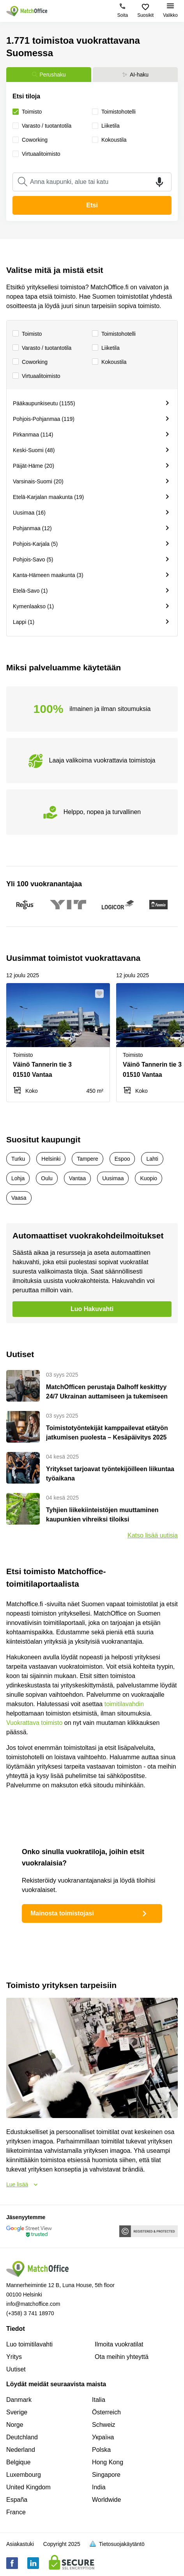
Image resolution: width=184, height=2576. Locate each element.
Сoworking (30, 362)
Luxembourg (23, 2474)
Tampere (87, 1159)
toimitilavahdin (124, 1704)
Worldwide (106, 2499)
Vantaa (77, 1178)
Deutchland (22, 2437)
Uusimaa (113, 1178)
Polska (101, 2449)
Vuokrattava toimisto (34, 1722)
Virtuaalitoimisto (36, 376)
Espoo (122, 1159)
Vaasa (19, 1198)
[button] (102, 993)
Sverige (16, 2412)
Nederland (20, 2449)
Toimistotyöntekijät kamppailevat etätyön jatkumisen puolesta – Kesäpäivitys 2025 (107, 1433)
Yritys (14, 2356)
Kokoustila (109, 362)
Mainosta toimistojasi (89, 1913)
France (16, 2512)
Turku (18, 1159)
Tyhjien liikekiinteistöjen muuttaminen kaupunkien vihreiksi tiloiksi (102, 1515)
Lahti (152, 1159)
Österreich (106, 2412)
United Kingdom (28, 2487)
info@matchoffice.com (33, 2304)
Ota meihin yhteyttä (122, 2356)
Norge (14, 2424)
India (99, 2487)
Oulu (47, 1178)
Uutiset (16, 2369)
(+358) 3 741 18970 (30, 2313)
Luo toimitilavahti (29, 2344)
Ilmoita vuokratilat (119, 2344)
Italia (98, 2399)
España (16, 2499)
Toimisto (27, 334)
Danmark (19, 2399)
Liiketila (106, 348)
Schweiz (103, 2424)
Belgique (18, 2462)
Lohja (18, 1178)
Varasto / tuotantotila (41, 348)
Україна (103, 2437)
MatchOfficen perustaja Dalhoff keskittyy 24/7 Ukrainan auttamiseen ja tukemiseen (107, 1392)
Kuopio (148, 1178)
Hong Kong (107, 2462)
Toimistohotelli (114, 334)
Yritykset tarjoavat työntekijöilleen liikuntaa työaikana (110, 1474)
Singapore (106, 2474)
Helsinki (50, 1159)
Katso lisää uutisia (152, 1535)
